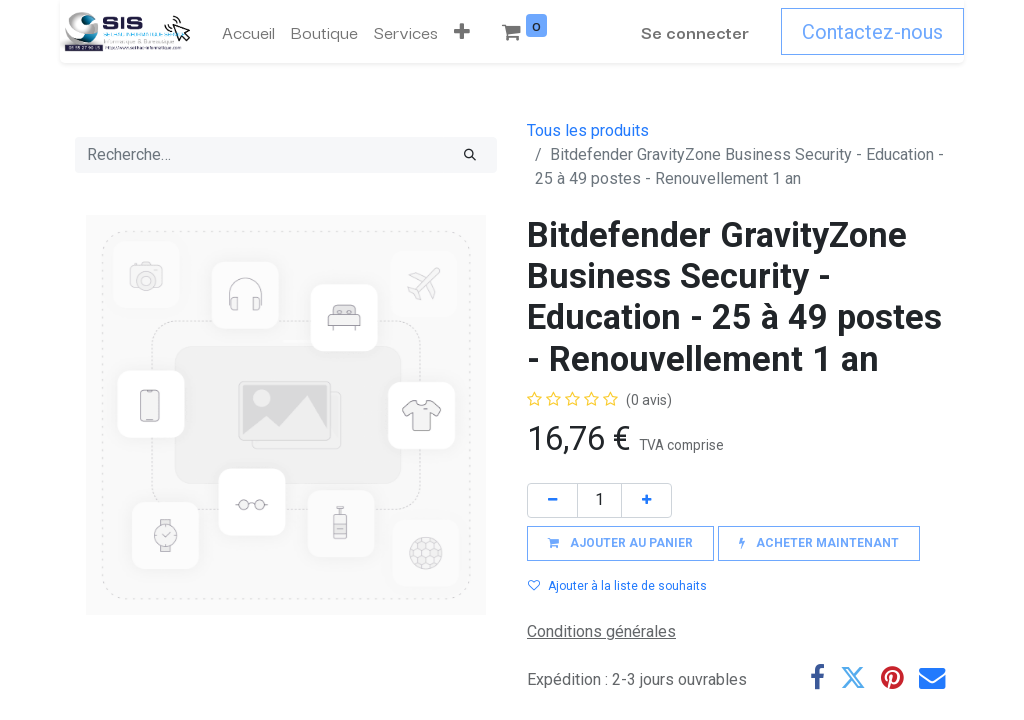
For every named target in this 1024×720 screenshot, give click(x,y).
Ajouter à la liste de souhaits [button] (617, 586)
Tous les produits (588, 130)
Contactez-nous (872, 32)
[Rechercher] (470, 155)
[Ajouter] (646, 500)
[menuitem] (248, 32)
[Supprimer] (552, 500)
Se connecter (695, 31)
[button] (462, 32)
